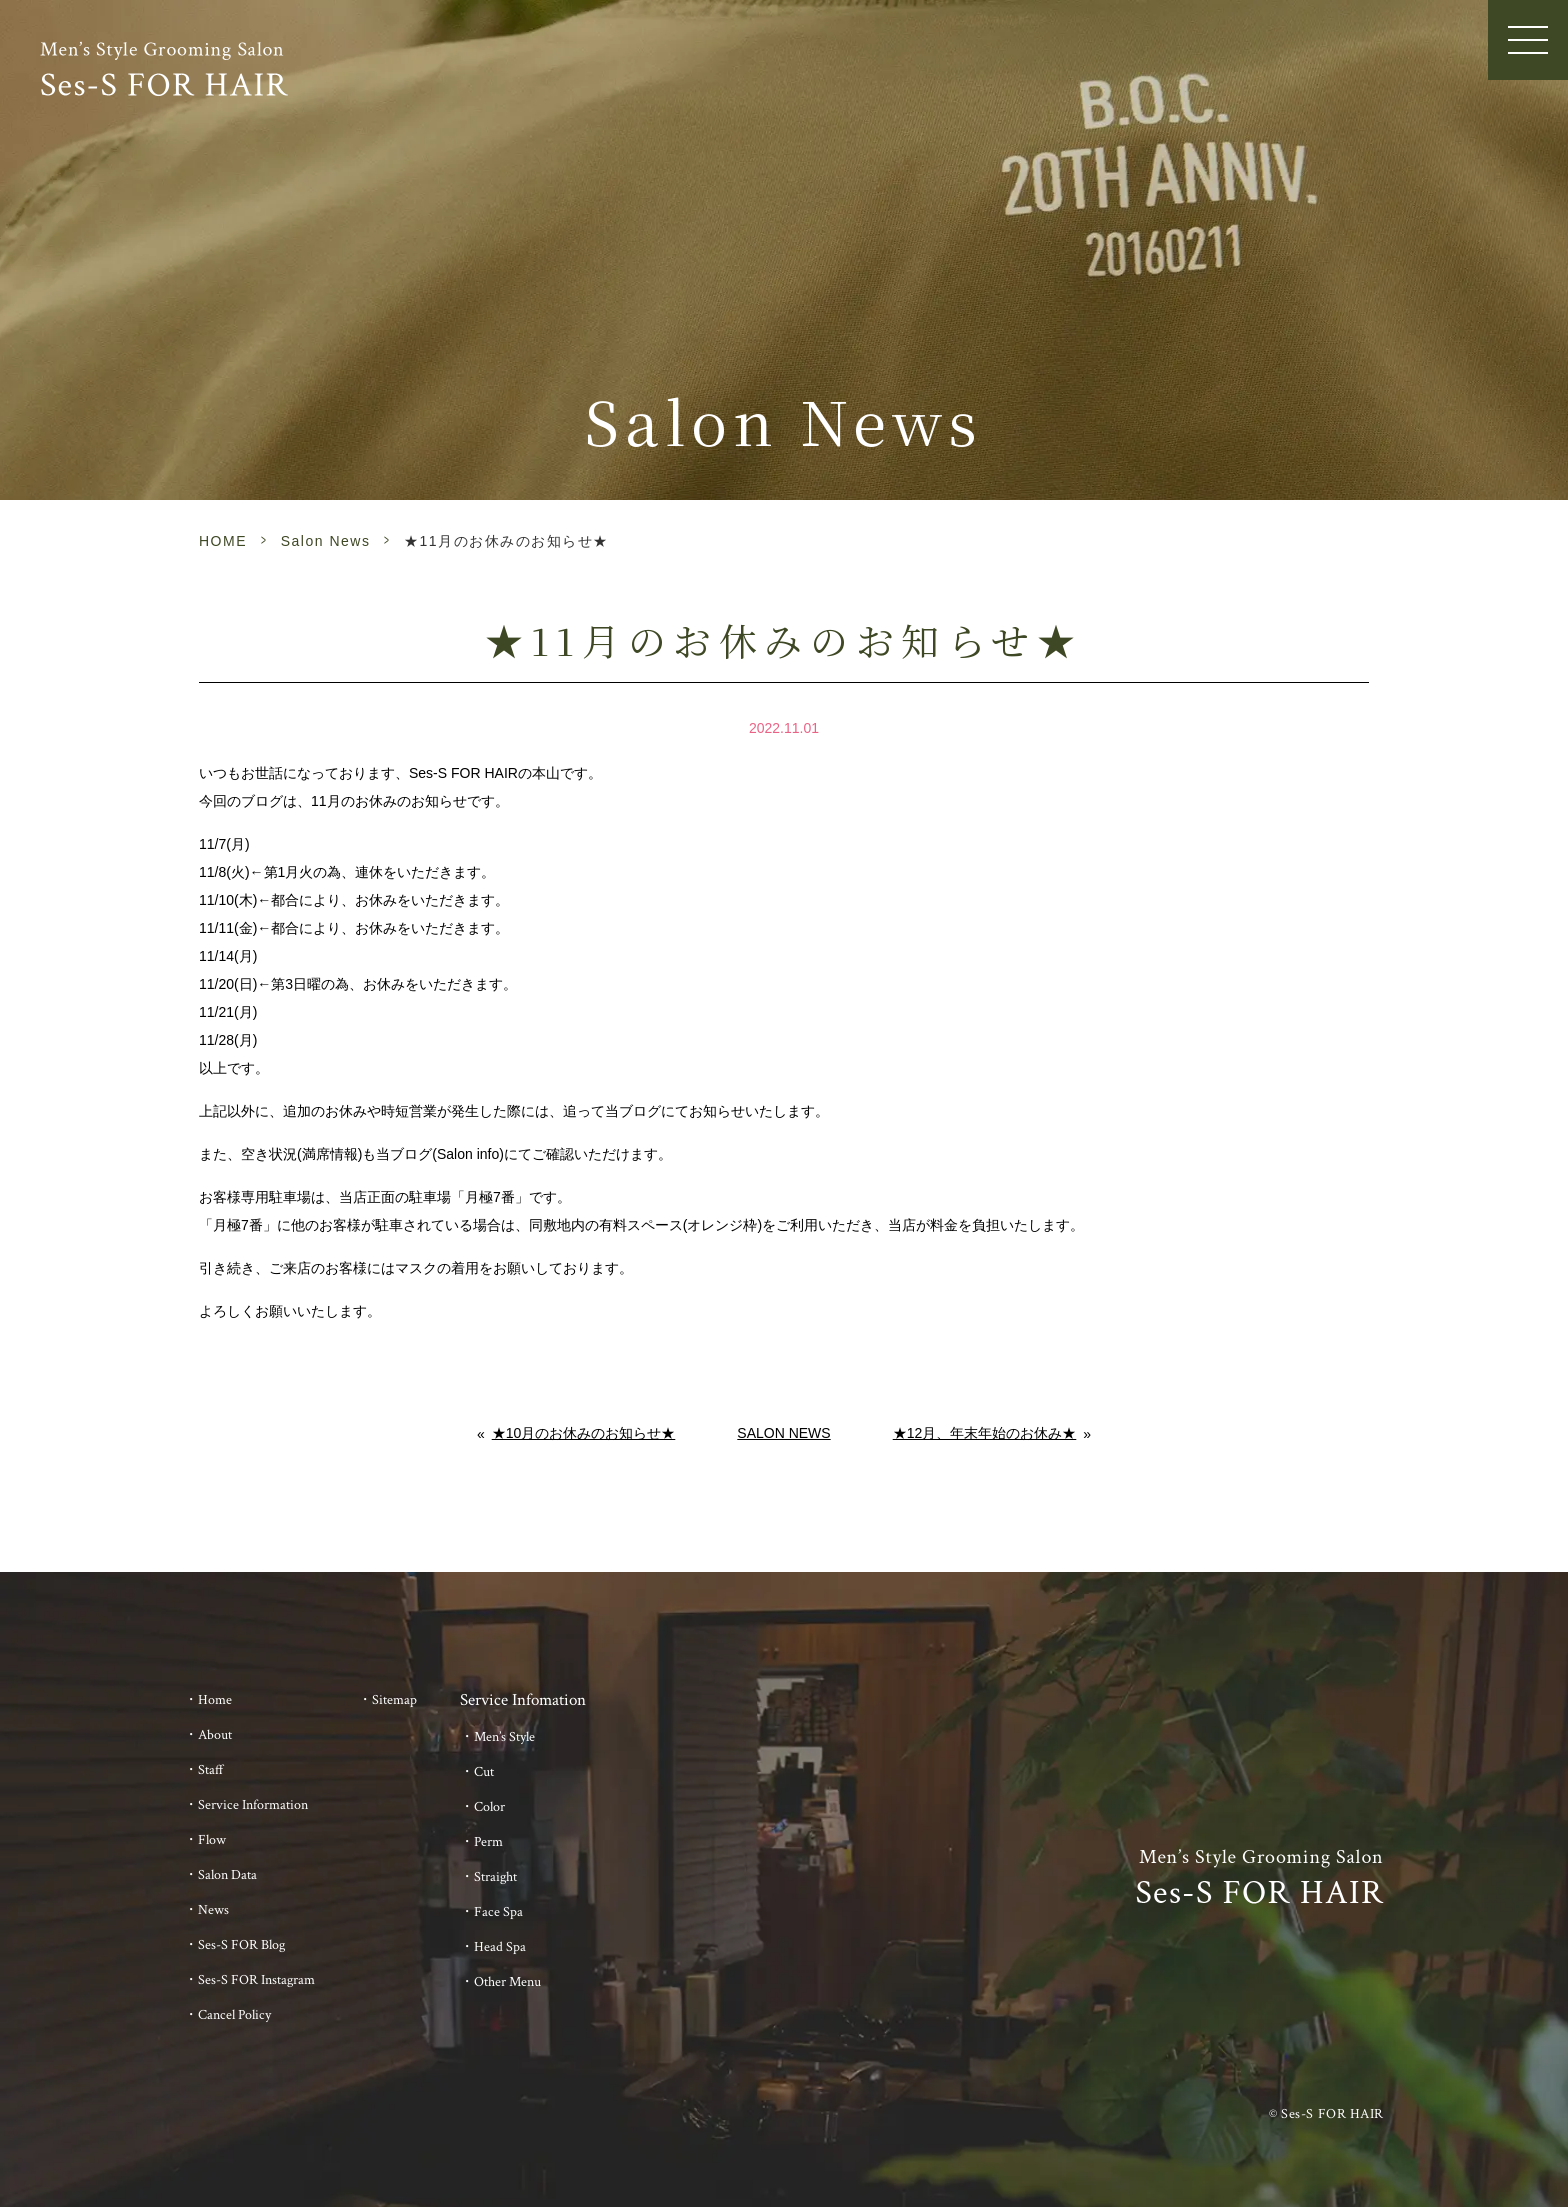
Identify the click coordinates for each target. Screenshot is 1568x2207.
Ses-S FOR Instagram (256, 1980)
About (215, 1735)
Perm (488, 1842)
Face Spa (498, 1912)
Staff (211, 1770)
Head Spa (500, 1947)
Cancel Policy (234, 2015)
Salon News (326, 541)
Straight (495, 1877)
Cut (484, 1772)
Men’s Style (504, 1737)
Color (489, 1807)
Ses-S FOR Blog (241, 1945)
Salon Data (227, 1875)
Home (215, 1700)
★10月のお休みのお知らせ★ (584, 1433)
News (213, 1910)
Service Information (253, 1805)
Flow (212, 1840)
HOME (223, 541)
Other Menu (507, 1982)
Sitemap (394, 1700)
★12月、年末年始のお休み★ (985, 1433)
